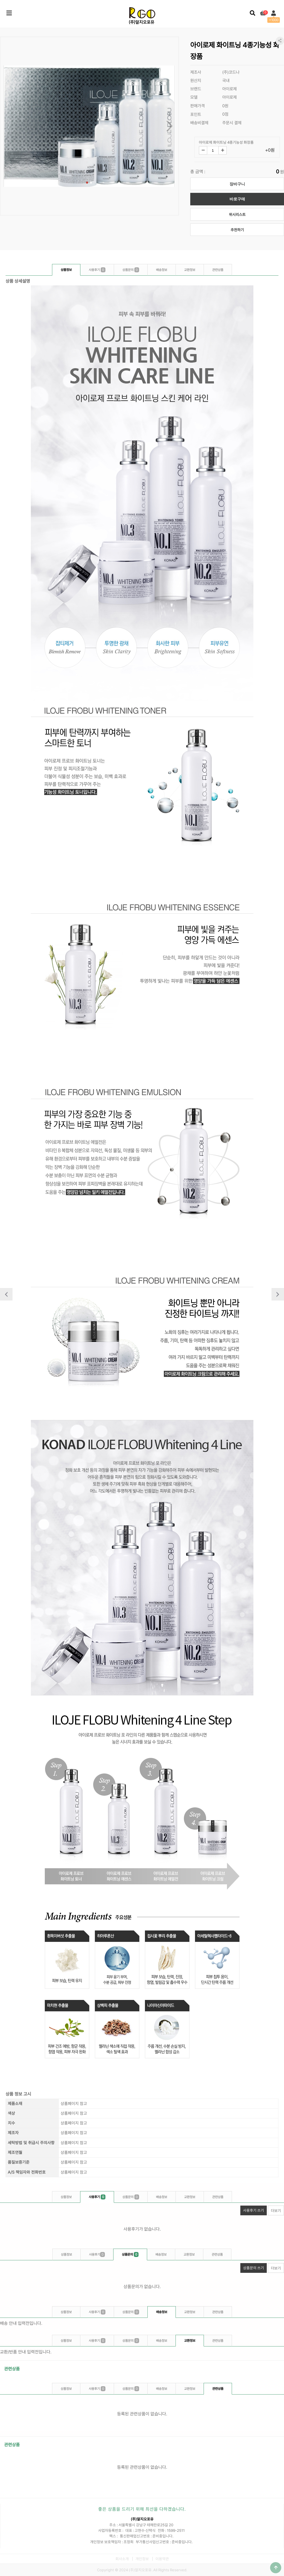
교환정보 (189, 270)
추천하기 (237, 230)
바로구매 (237, 199)
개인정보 (142, 2559)
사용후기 (97, 269)
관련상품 (217, 270)
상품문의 (130, 269)
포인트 (195, 114)
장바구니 (237, 184)
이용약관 (162, 2559)
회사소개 (122, 2559)
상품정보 (66, 270)
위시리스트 (237, 214)
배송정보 (161, 270)
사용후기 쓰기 (252, 2209)
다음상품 (277, 1294)
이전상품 (6, 1294)
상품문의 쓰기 (252, 2266)
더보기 (276, 2210)
